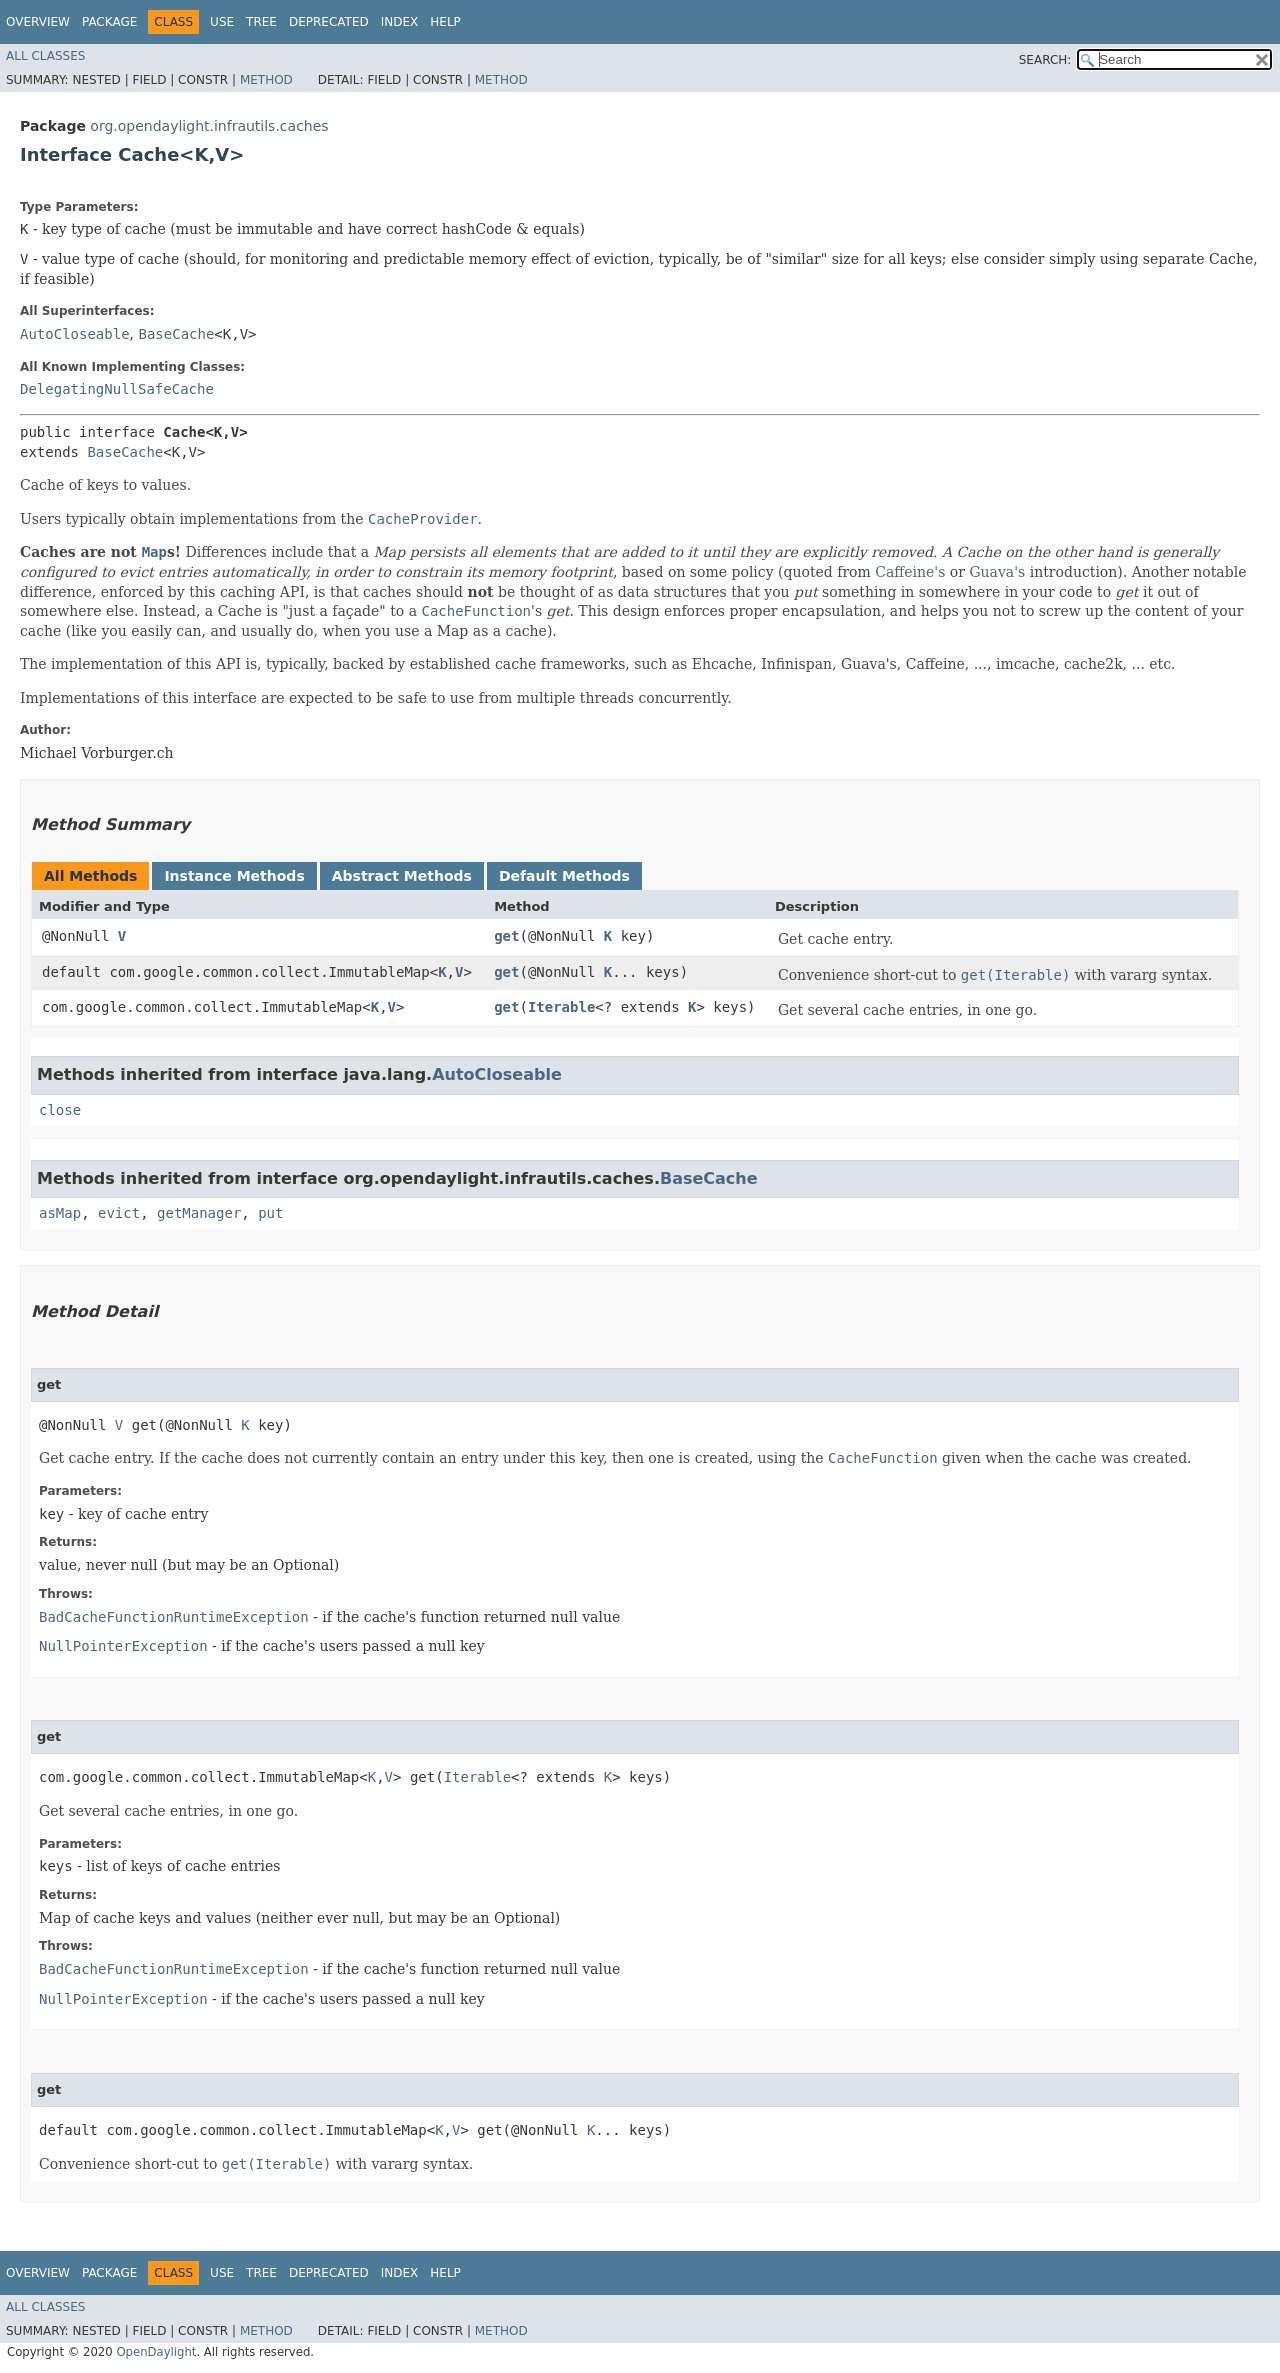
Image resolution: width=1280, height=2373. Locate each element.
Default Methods (564, 876)
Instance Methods (234, 876)
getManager (199, 1213)
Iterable (561, 1007)
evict (119, 1213)
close (60, 1110)
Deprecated (329, 22)
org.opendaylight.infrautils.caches (209, 126)
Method (266, 80)
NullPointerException (123, 1646)
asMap (60, 1213)
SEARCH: (1045, 60)
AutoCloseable (75, 334)
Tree (261, 22)
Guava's (997, 572)
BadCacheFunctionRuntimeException (174, 1617)
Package (109, 22)
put (270, 1213)
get (506, 936)
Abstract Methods (402, 876)
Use (222, 22)
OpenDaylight (156, 2352)
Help (445, 22)
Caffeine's (910, 572)
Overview (38, 22)
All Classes (45, 56)
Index (400, 22)
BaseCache (176, 334)
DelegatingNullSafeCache (117, 389)
